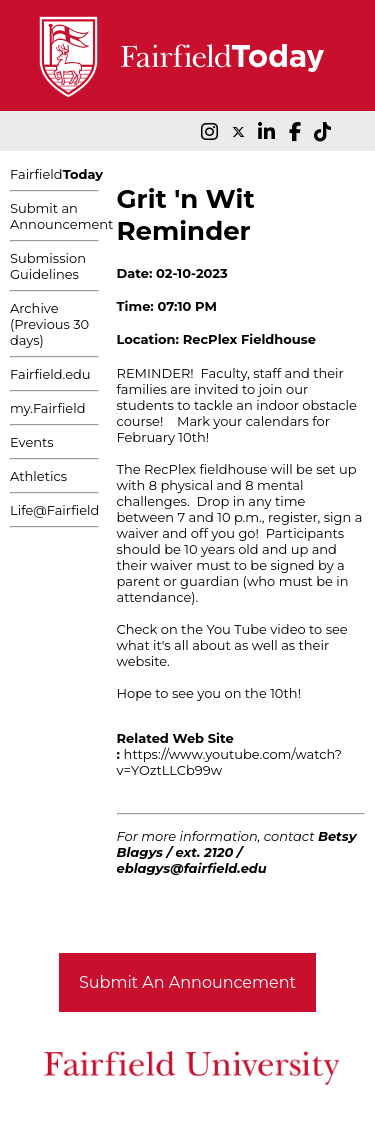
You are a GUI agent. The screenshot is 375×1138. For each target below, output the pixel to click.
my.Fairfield (48, 408)
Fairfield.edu (50, 374)
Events (32, 442)
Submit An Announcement (187, 982)
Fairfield (56, 174)
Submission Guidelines (48, 266)
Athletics (38, 476)
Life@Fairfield (54, 510)
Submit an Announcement (61, 216)
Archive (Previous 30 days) (49, 324)
